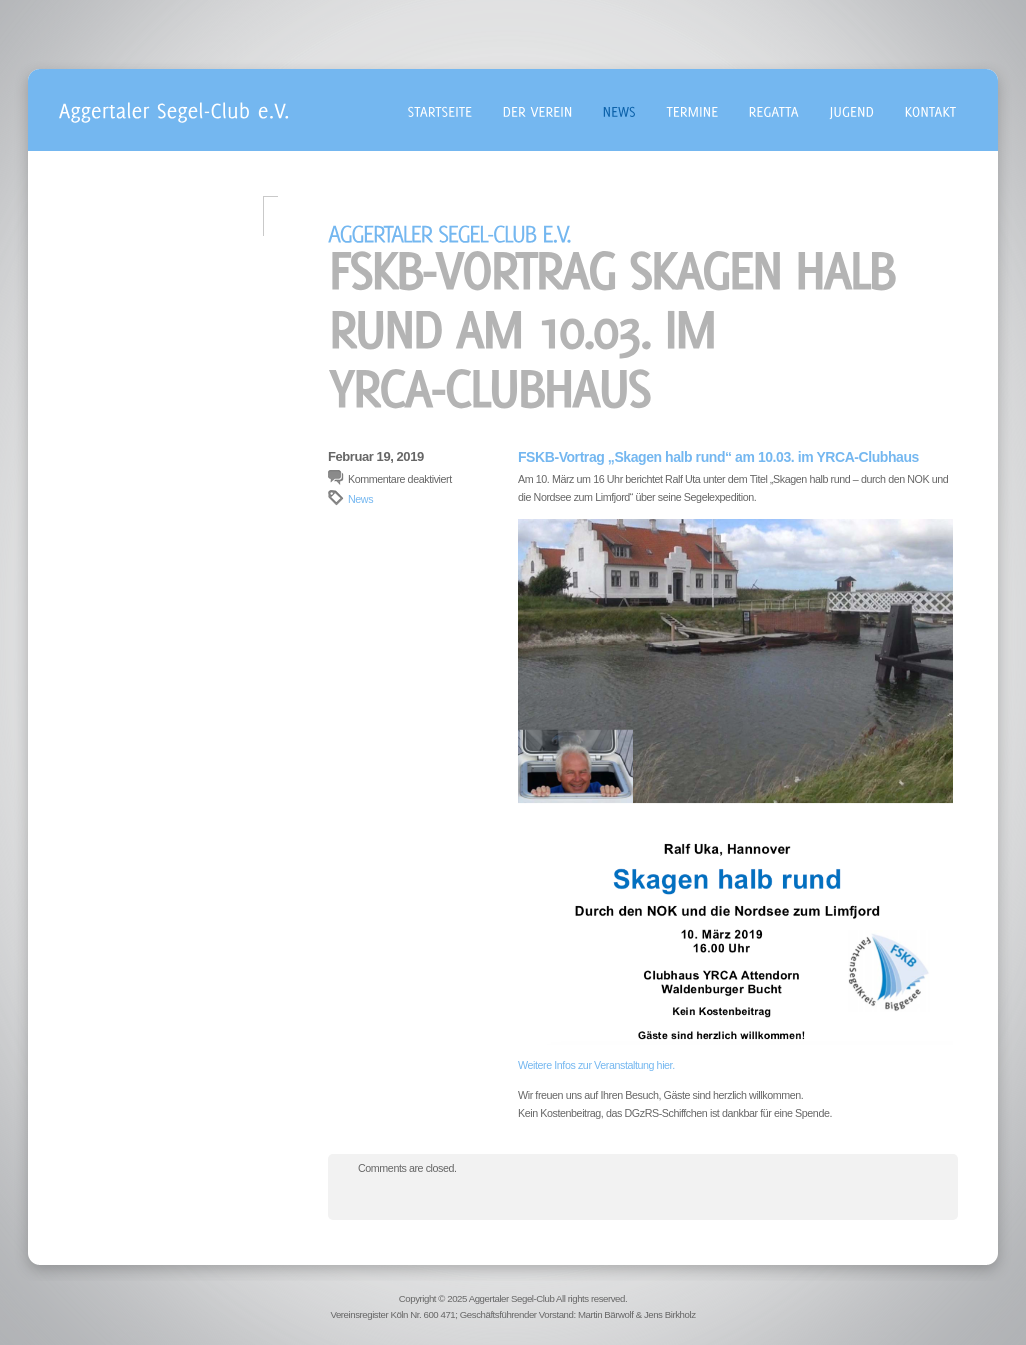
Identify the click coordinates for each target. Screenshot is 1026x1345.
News (360, 499)
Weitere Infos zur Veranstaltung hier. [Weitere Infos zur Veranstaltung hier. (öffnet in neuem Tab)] (596, 1065)
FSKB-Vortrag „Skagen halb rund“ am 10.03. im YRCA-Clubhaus (718, 457)
